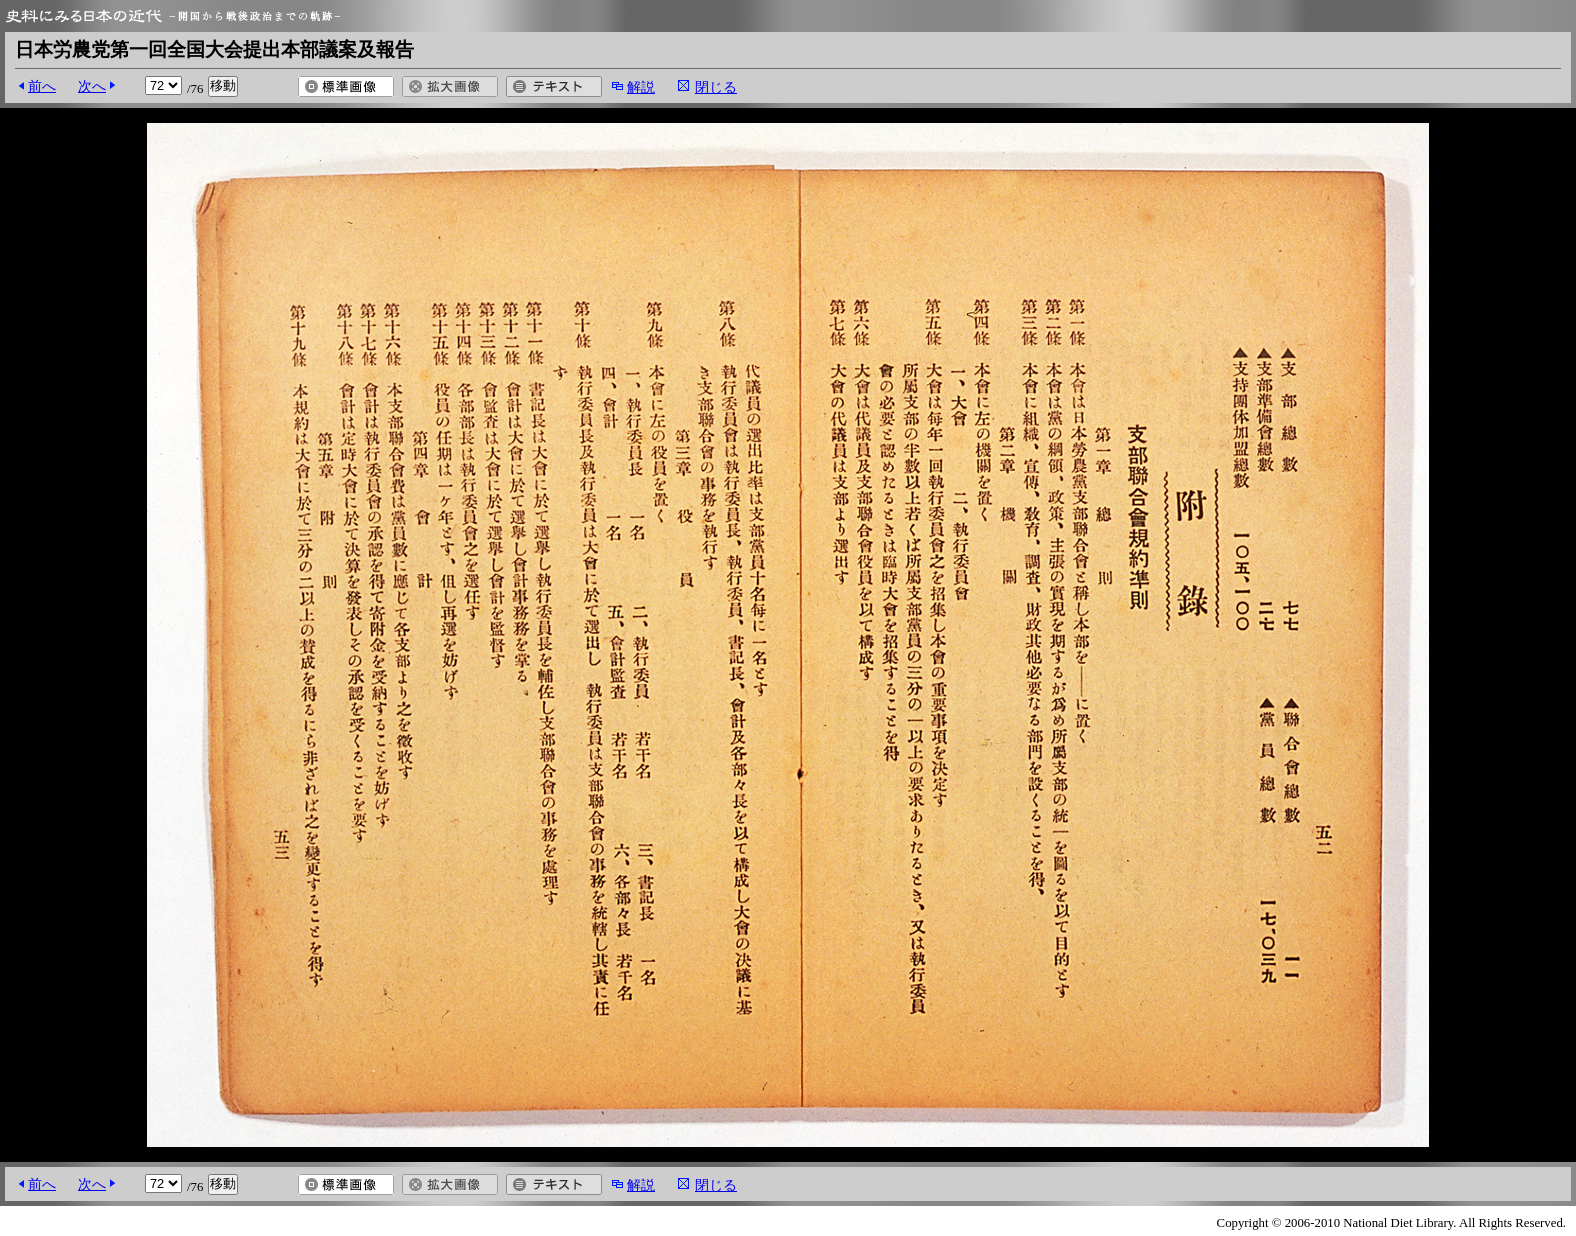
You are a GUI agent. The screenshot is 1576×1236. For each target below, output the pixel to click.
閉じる (716, 87)
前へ (42, 86)
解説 (641, 87)
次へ (92, 86)
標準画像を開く (346, 86)
